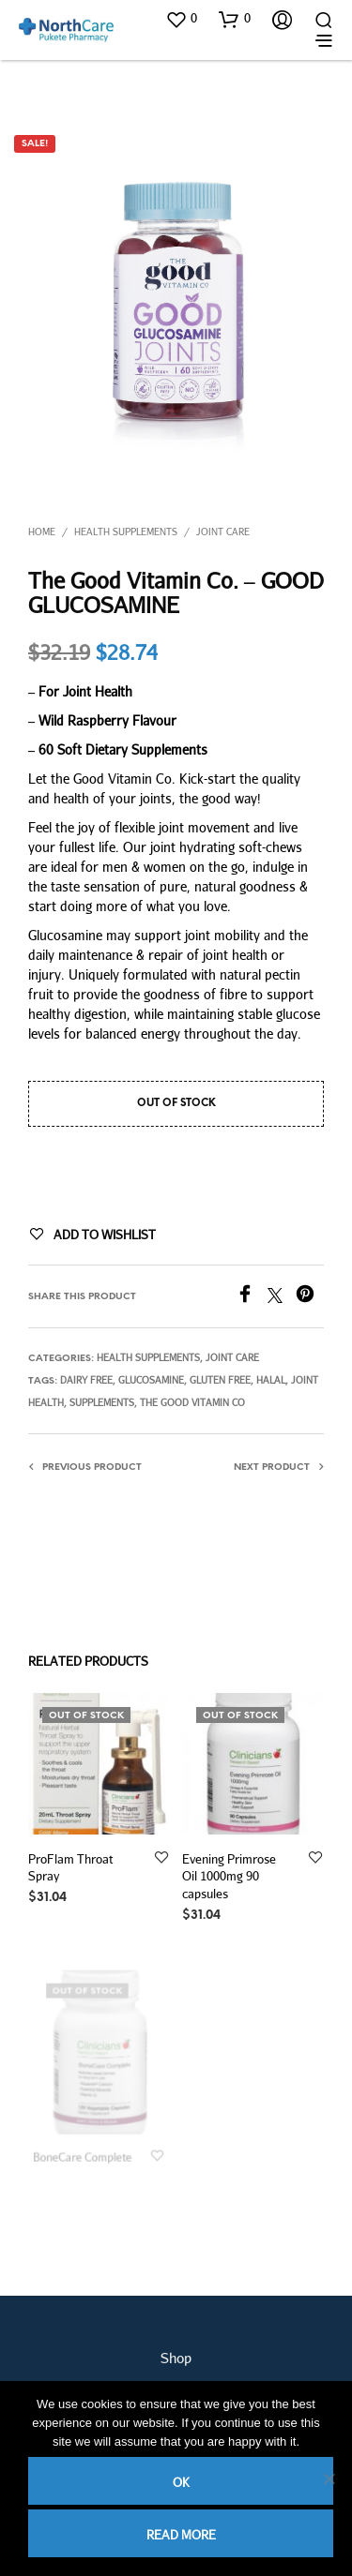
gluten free (220, 1379)
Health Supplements (125, 531)
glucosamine (151, 1379)
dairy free (86, 1379)
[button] (181, 18)
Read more (181, 2534)
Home (41, 531)
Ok (181, 2482)
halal (270, 1379)
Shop (176, 2357)
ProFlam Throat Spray (70, 1867)
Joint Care (223, 531)
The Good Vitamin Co (192, 1402)
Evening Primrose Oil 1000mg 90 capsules (230, 1872)
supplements (101, 1402)
